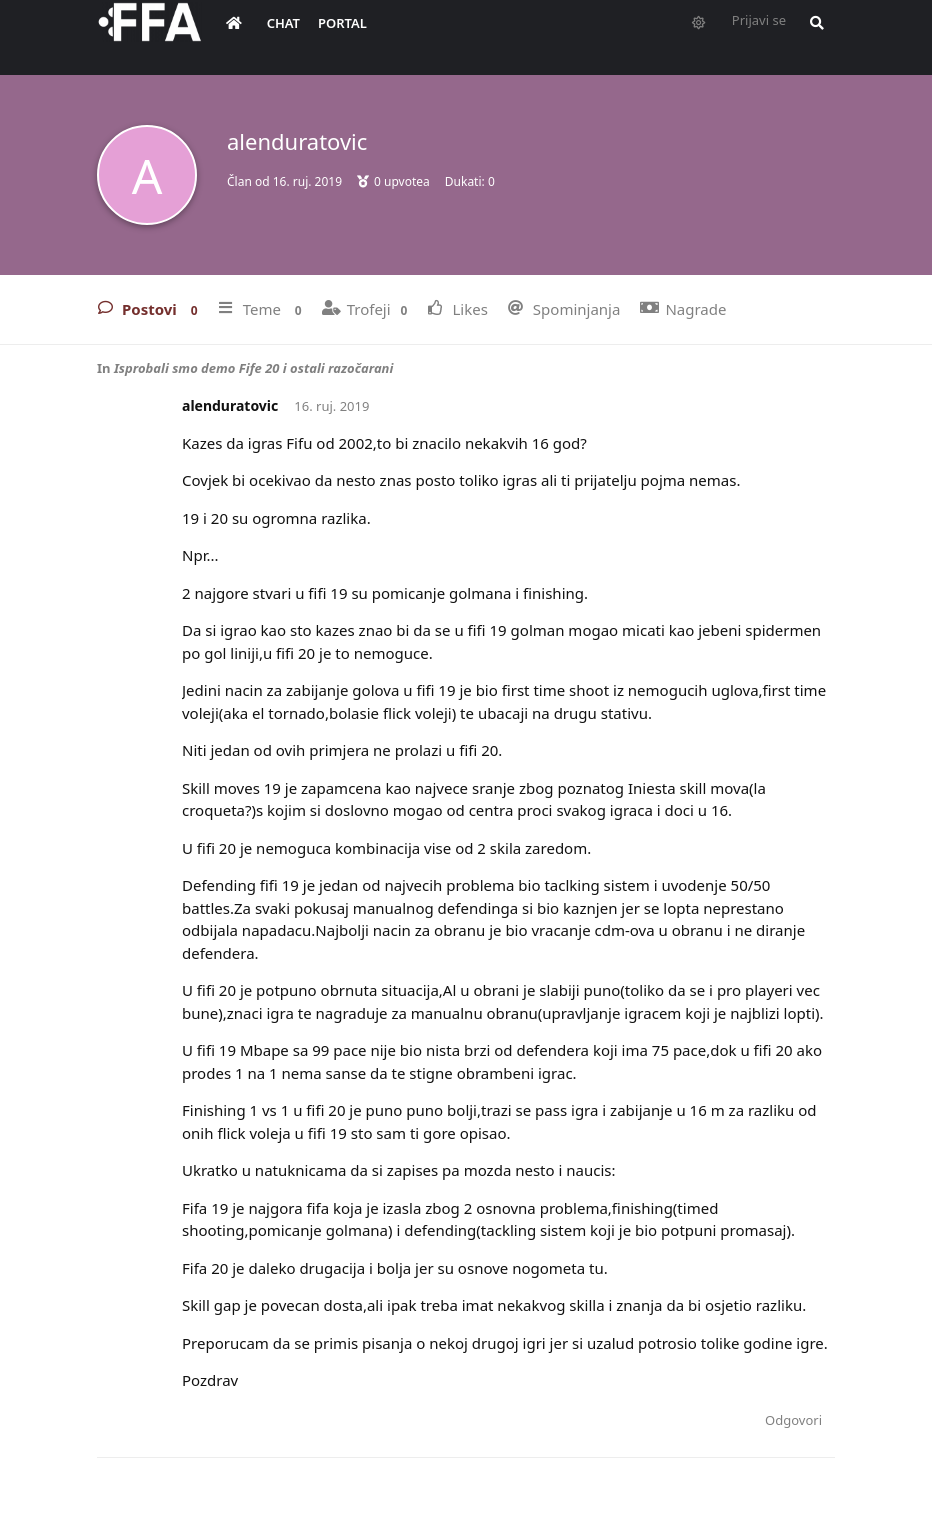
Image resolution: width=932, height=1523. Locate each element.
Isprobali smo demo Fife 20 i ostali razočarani (253, 368)
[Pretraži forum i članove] (812, 36)
